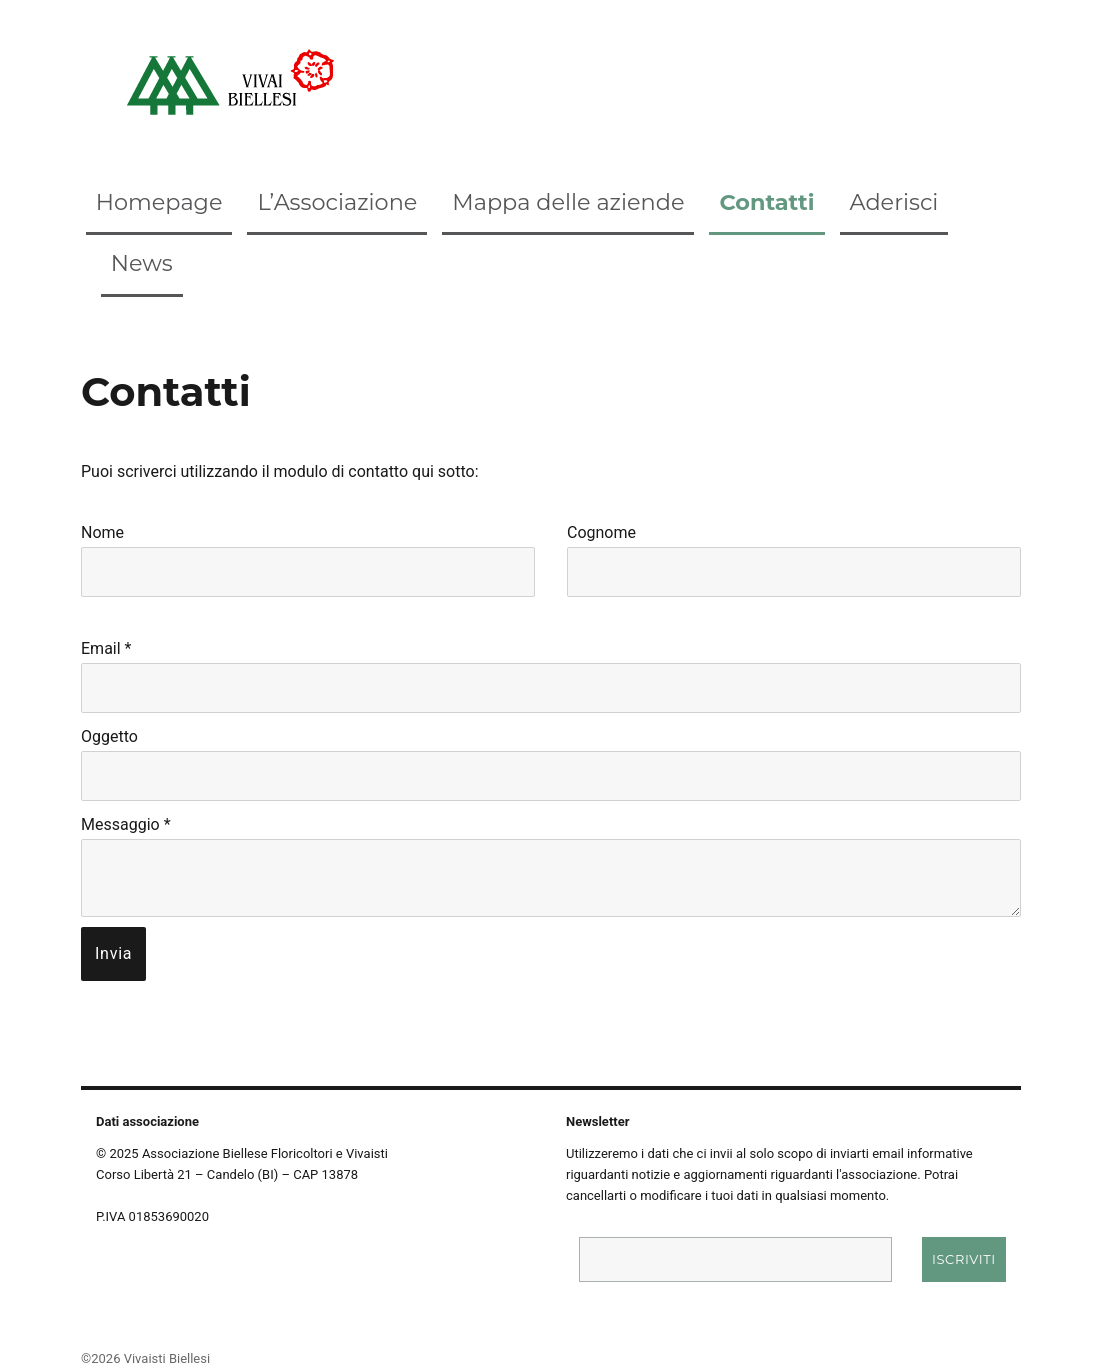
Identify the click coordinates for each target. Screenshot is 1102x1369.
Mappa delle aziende (568, 202)
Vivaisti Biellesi (167, 1358)
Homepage (159, 202)
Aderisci (894, 202)
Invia (113, 953)
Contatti (766, 202)
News (142, 263)
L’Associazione (337, 202)
